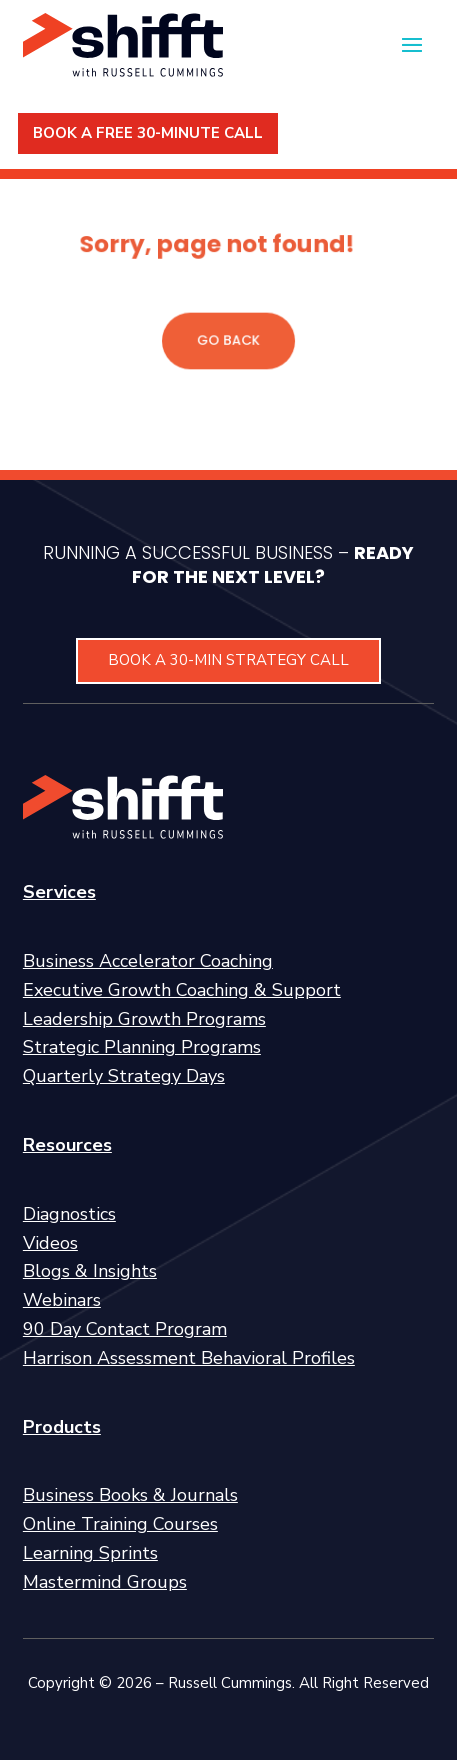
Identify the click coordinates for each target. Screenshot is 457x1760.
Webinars (62, 1300)
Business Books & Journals (130, 1495)
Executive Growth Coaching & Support (182, 990)
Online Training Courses (120, 1524)
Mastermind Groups (105, 1582)
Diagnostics (69, 1214)
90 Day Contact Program (125, 1329)
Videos (50, 1243)
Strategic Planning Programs (142, 1047)
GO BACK (228, 339)
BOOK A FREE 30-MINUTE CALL (148, 133)
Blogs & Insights (90, 1271)
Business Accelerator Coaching (148, 961)
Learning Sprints (90, 1553)
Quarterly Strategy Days (124, 1076)
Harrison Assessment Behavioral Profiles (189, 1358)
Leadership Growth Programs (144, 1019)
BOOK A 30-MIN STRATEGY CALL (228, 660)
